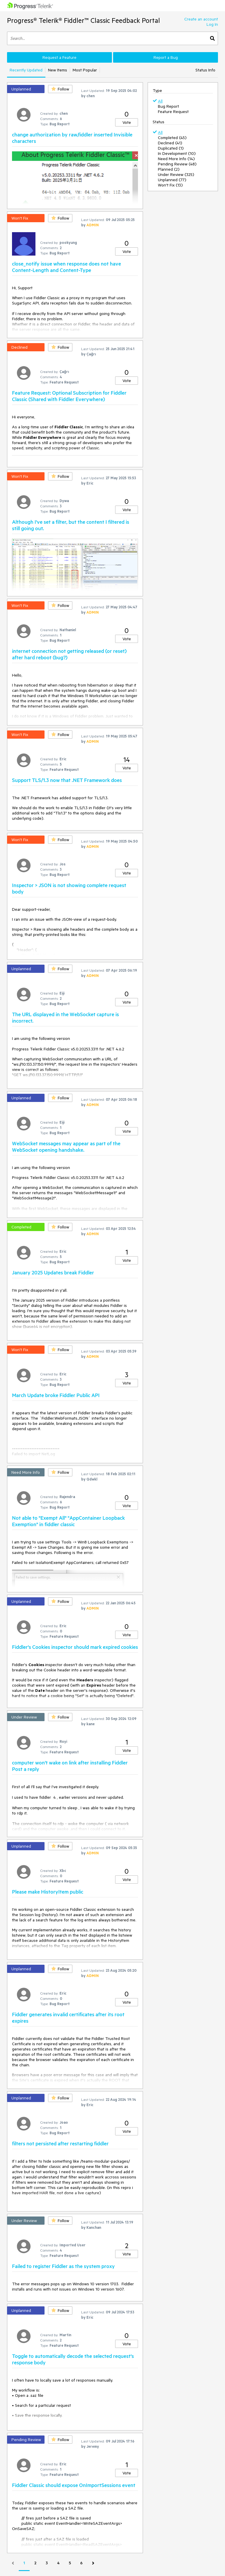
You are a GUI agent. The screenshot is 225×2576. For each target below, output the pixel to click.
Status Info (205, 70)
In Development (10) (177, 153)
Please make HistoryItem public (47, 1891)
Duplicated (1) (171, 148)
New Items (57, 70)
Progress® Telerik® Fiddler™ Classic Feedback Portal (83, 20)
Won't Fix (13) (170, 185)
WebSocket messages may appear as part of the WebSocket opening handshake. (66, 1146)
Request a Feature (59, 57)
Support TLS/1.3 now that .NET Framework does (67, 780)
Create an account (201, 19)
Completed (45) (172, 137)
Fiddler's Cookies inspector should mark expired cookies (75, 1647)
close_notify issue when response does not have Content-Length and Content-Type (66, 266)
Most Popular (85, 70)
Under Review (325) (176, 174)
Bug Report (168, 106)
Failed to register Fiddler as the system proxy (63, 2266)
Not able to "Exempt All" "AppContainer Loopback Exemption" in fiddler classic (68, 1520)
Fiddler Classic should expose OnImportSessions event (73, 2485)
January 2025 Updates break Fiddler (53, 1272)
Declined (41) (170, 143)
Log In (212, 24)
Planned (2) (169, 169)
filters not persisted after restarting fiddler (60, 2143)
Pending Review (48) (177, 164)
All (160, 101)
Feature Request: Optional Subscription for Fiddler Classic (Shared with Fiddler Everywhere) (69, 395)
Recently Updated (26, 70)
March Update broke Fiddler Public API (56, 1395)
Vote (126, 122)
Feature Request (173, 111)
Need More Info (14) (176, 158)
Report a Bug (166, 57)
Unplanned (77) (172, 179)
